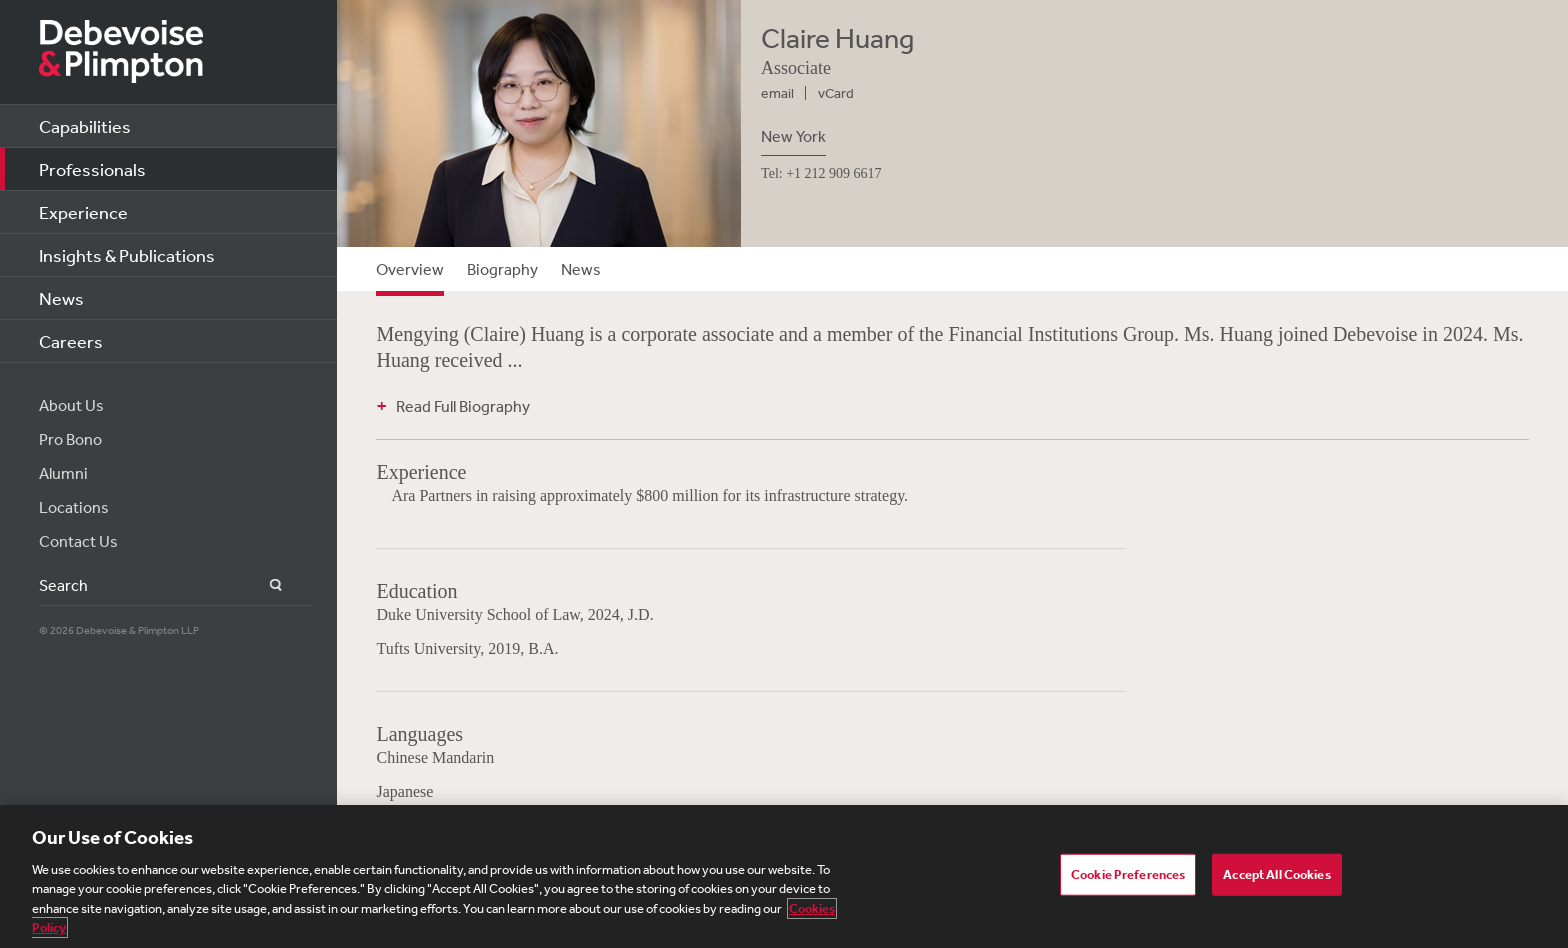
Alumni (63, 473)
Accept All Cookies (1276, 874)
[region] (784, 876)
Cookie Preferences (1128, 874)
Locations (74, 507)
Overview (410, 269)
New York (793, 136)
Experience (83, 212)
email (777, 93)
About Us (71, 405)
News (61, 298)
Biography (502, 269)
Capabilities (85, 126)
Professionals (92, 169)
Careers (71, 341)
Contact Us (78, 541)
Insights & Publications (127, 255)
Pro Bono (70, 439)
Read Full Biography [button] (463, 406)
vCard (836, 93)
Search (264, 585)
